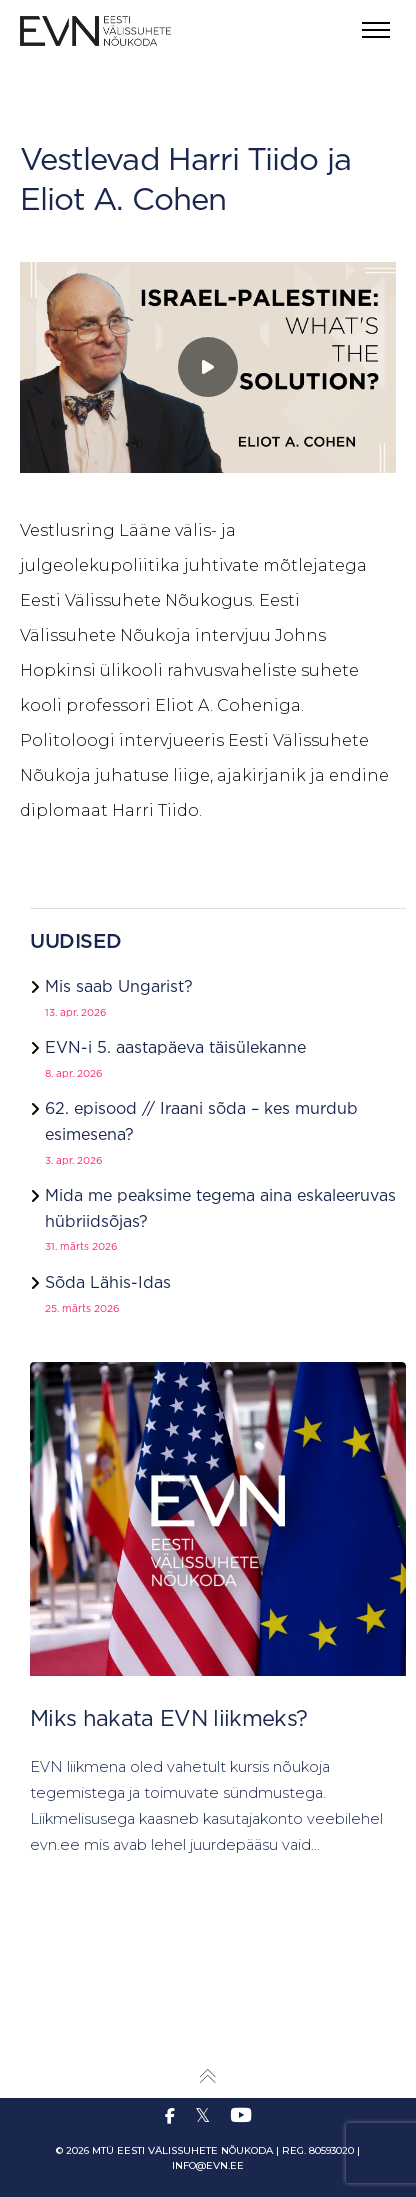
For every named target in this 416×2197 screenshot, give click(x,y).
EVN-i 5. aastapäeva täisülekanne (175, 1048)
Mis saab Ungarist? (119, 987)
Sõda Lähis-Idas (108, 1283)
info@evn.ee (208, 2165)
